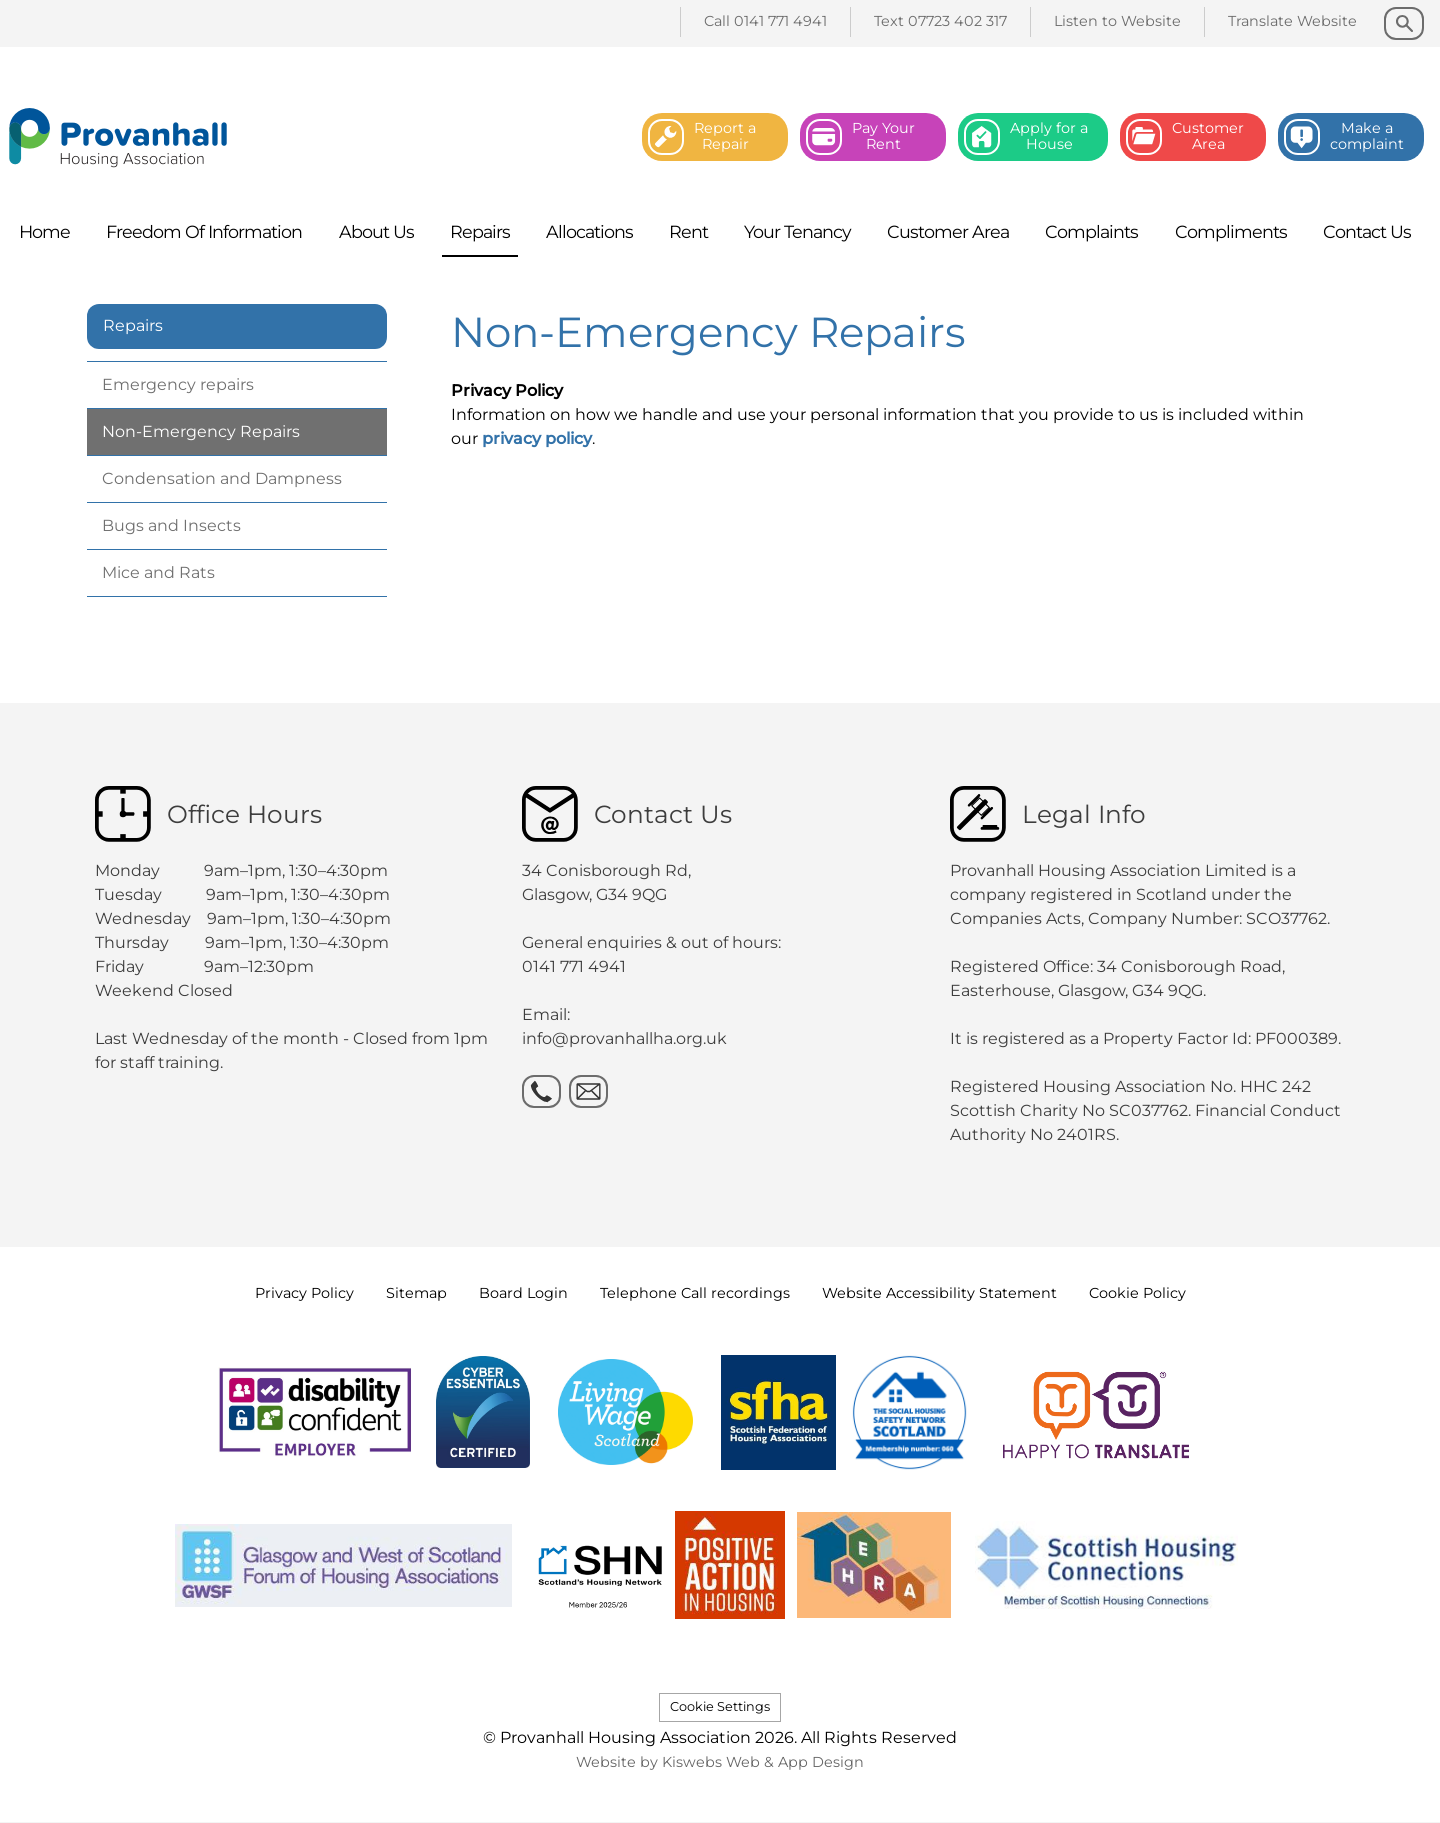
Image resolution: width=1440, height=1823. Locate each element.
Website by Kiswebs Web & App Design (720, 1762)
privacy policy (537, 438)
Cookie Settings (720, 1706)
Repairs (133, 325)
